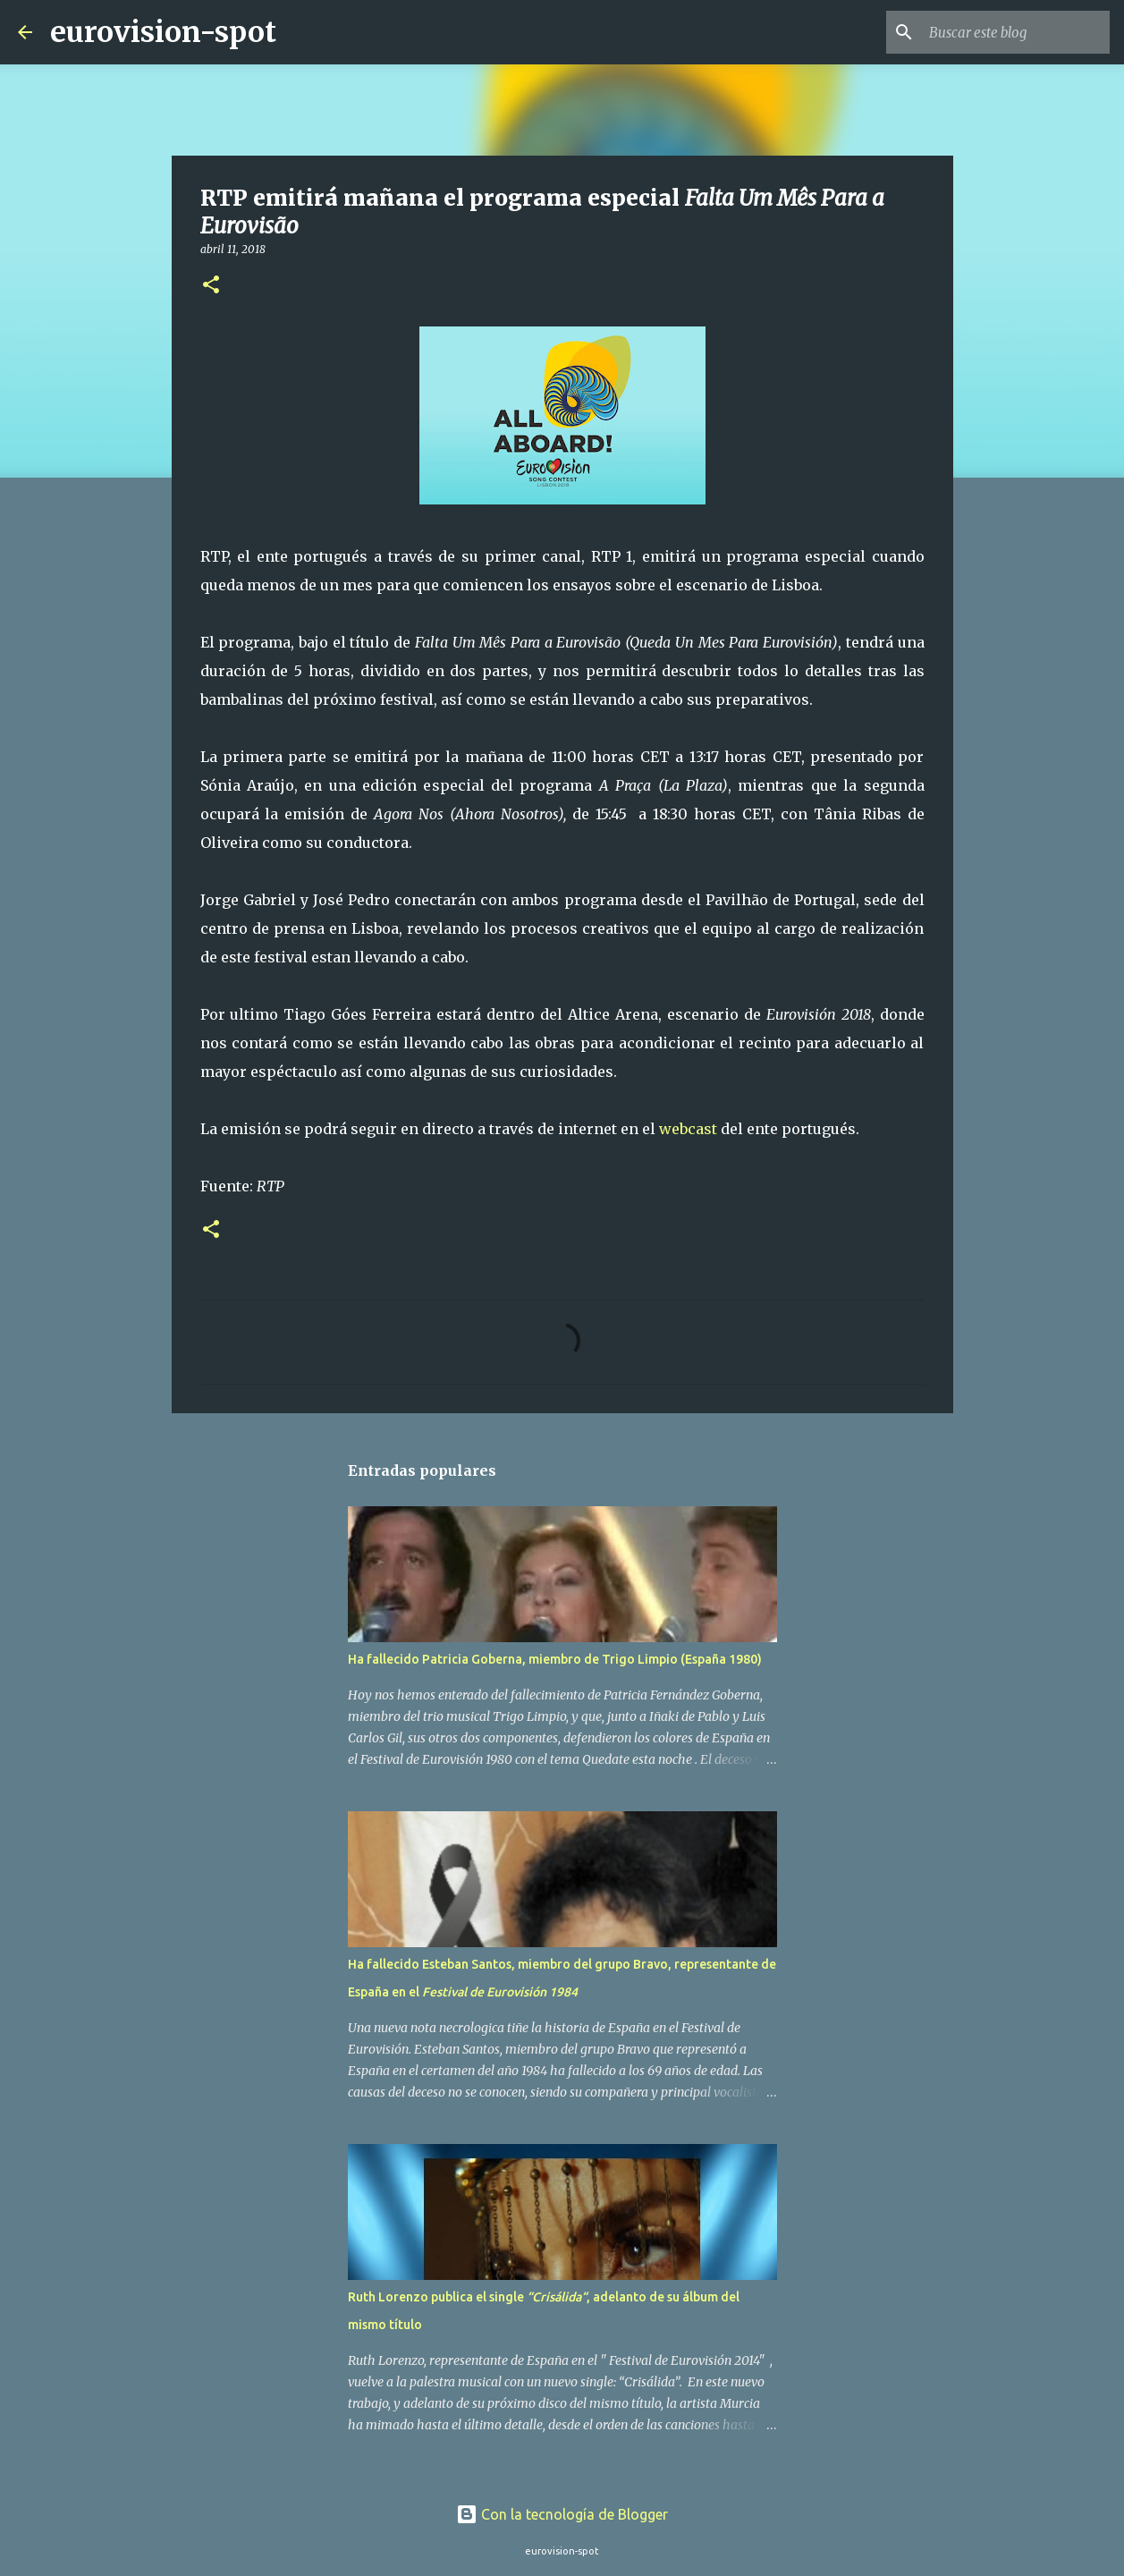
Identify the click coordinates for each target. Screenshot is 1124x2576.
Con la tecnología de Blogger (562, 2514)
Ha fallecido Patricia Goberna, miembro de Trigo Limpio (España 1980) (555, 1659)
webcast (688, 1129)
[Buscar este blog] (1016, 32)
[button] (211, 286)
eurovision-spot (163, 32)
